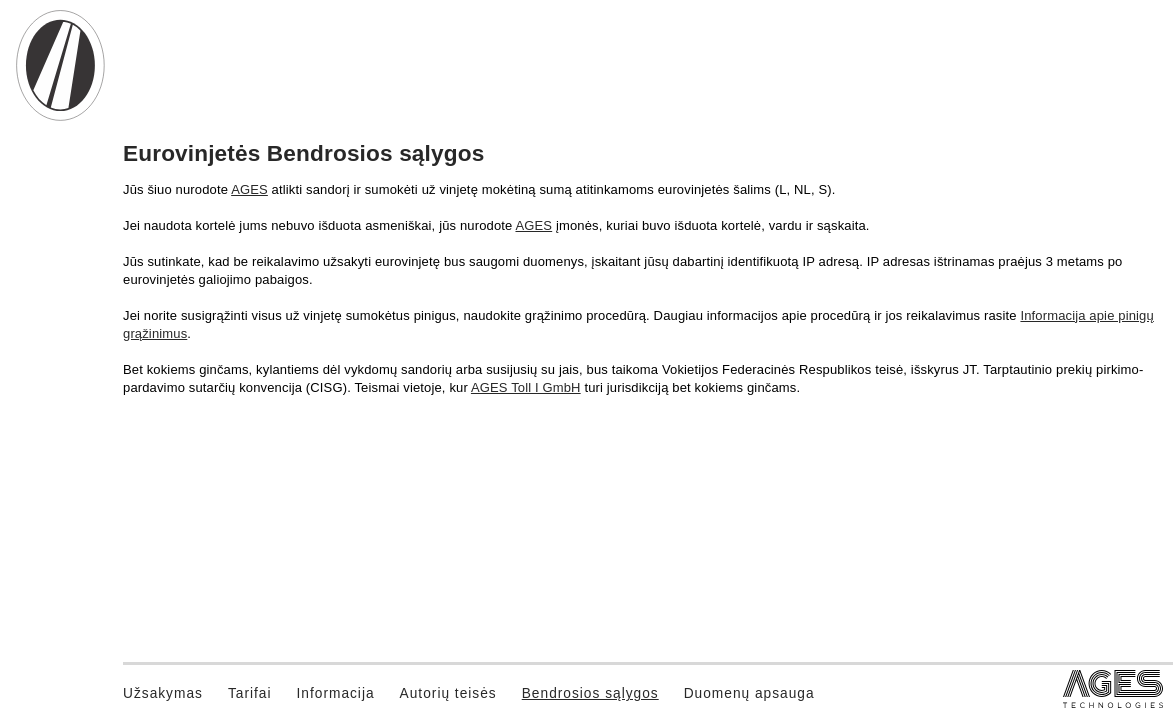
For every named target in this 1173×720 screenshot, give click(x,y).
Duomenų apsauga (749, 693)
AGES (249, 189)
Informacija (336, 693)
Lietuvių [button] (1053, 102)
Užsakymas (163, 693)
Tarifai (250, 693)
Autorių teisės (448, 693)
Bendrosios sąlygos (590, 693)
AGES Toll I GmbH (526, 387)
